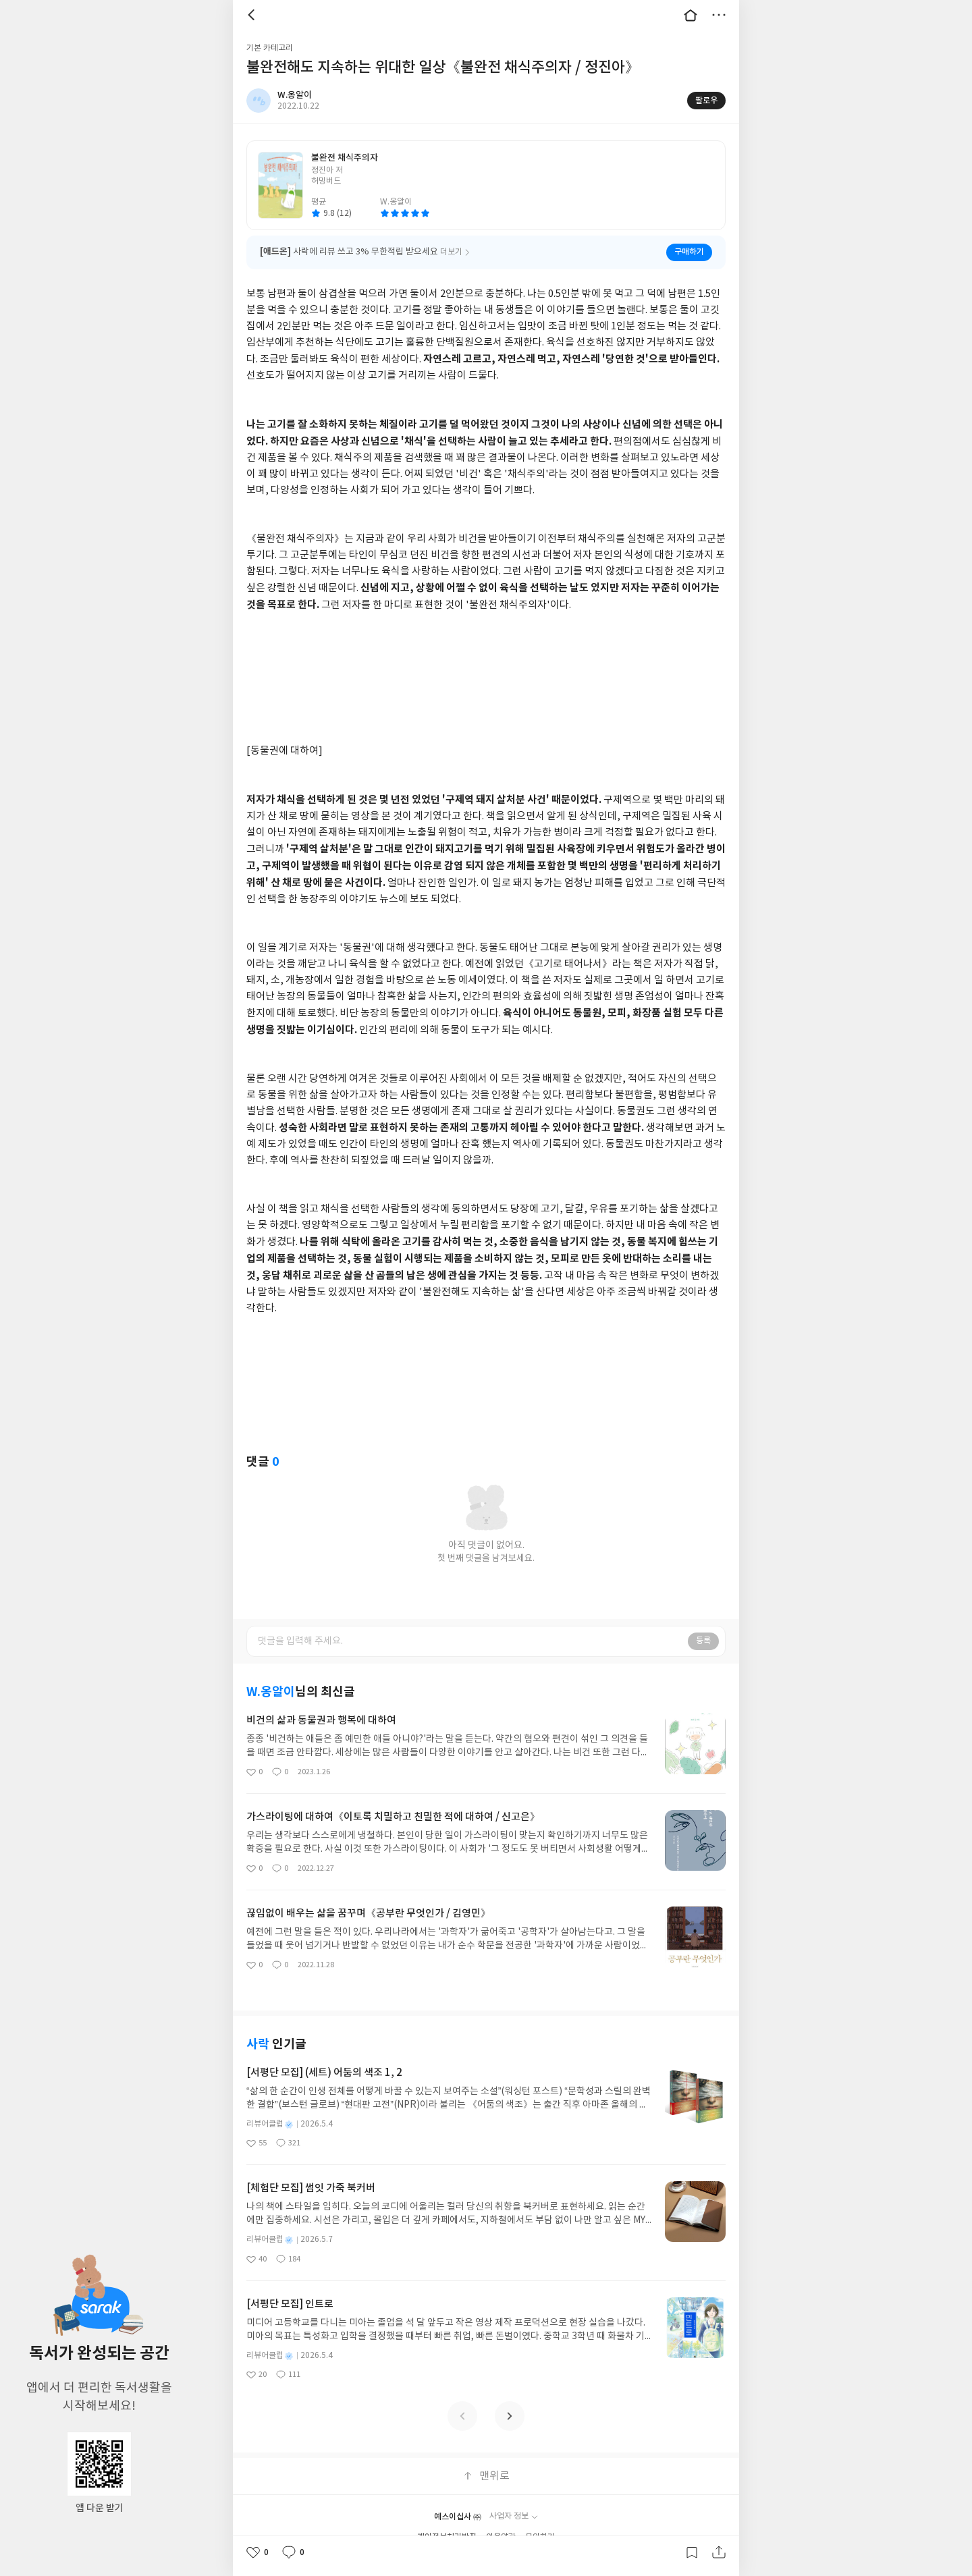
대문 (690, 15)
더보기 (719, 15)
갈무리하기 (692, 2552)
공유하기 (719, 2552)
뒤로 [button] (253, 15)
